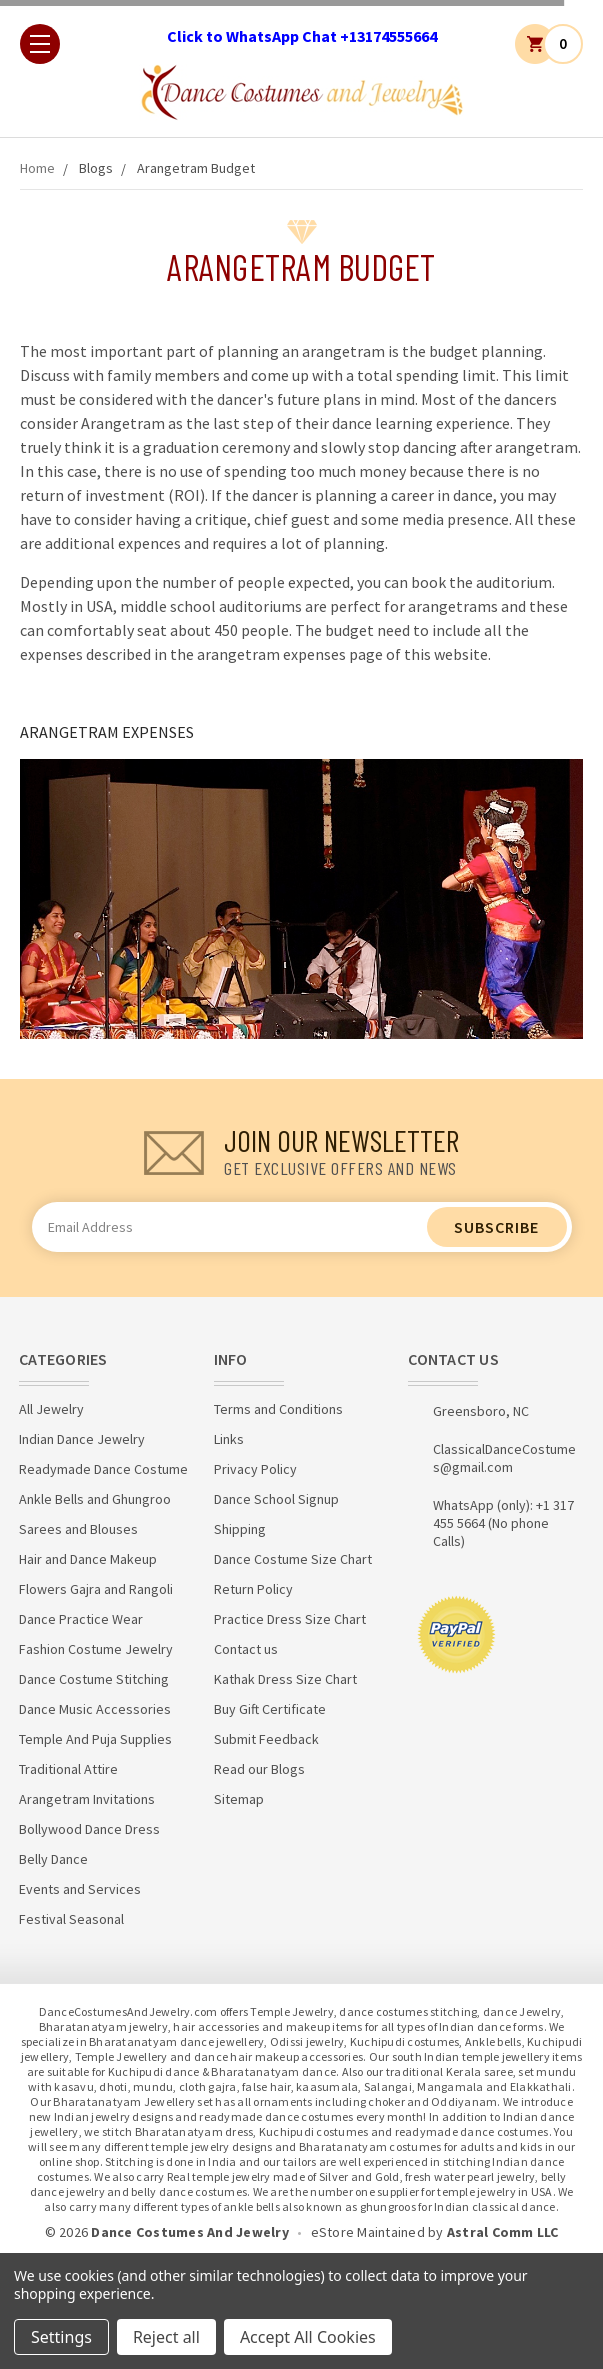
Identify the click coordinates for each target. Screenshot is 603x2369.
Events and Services (80, 1889)
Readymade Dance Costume (103, 1469)
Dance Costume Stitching (94, 1679)
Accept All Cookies (308, 2337)
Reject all (166, 2337)
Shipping (240, 1529)
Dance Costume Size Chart (293, 1559)
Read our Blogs (259, 1769)
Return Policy (253, 1589)
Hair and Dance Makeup (88, 1559)
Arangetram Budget (196, 168)
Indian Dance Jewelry (82, 1439)
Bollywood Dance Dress (89, 1829)
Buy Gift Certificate (270, 1709)
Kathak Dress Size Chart (285, 1679)
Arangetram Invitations (87, 1799)
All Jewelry (51, 1409)
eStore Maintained (368, 2232)
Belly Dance (53, 1859)
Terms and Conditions (278, 1409)
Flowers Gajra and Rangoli (96, 1589)
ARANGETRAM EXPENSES (107, 732)
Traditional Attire (68, 1769)
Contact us (246, 1649)
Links (229, 1439)
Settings (61, 2337)
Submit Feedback (266, 1739)
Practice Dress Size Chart (290, 1619)
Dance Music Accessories (95, 1709)
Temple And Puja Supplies (95, 1739)
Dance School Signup (276, 1499)
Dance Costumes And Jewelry (190, 2232)
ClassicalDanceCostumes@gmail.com (504, 1458)
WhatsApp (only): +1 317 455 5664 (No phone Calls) (503, 1523)
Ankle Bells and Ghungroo (95, 1499)
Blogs (96, 168)
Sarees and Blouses (78, 1529)
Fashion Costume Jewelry (96, 1649)
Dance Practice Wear (81, 1619)
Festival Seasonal (71, 1919)
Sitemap (239, 1799)
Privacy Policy (255, 1469)
